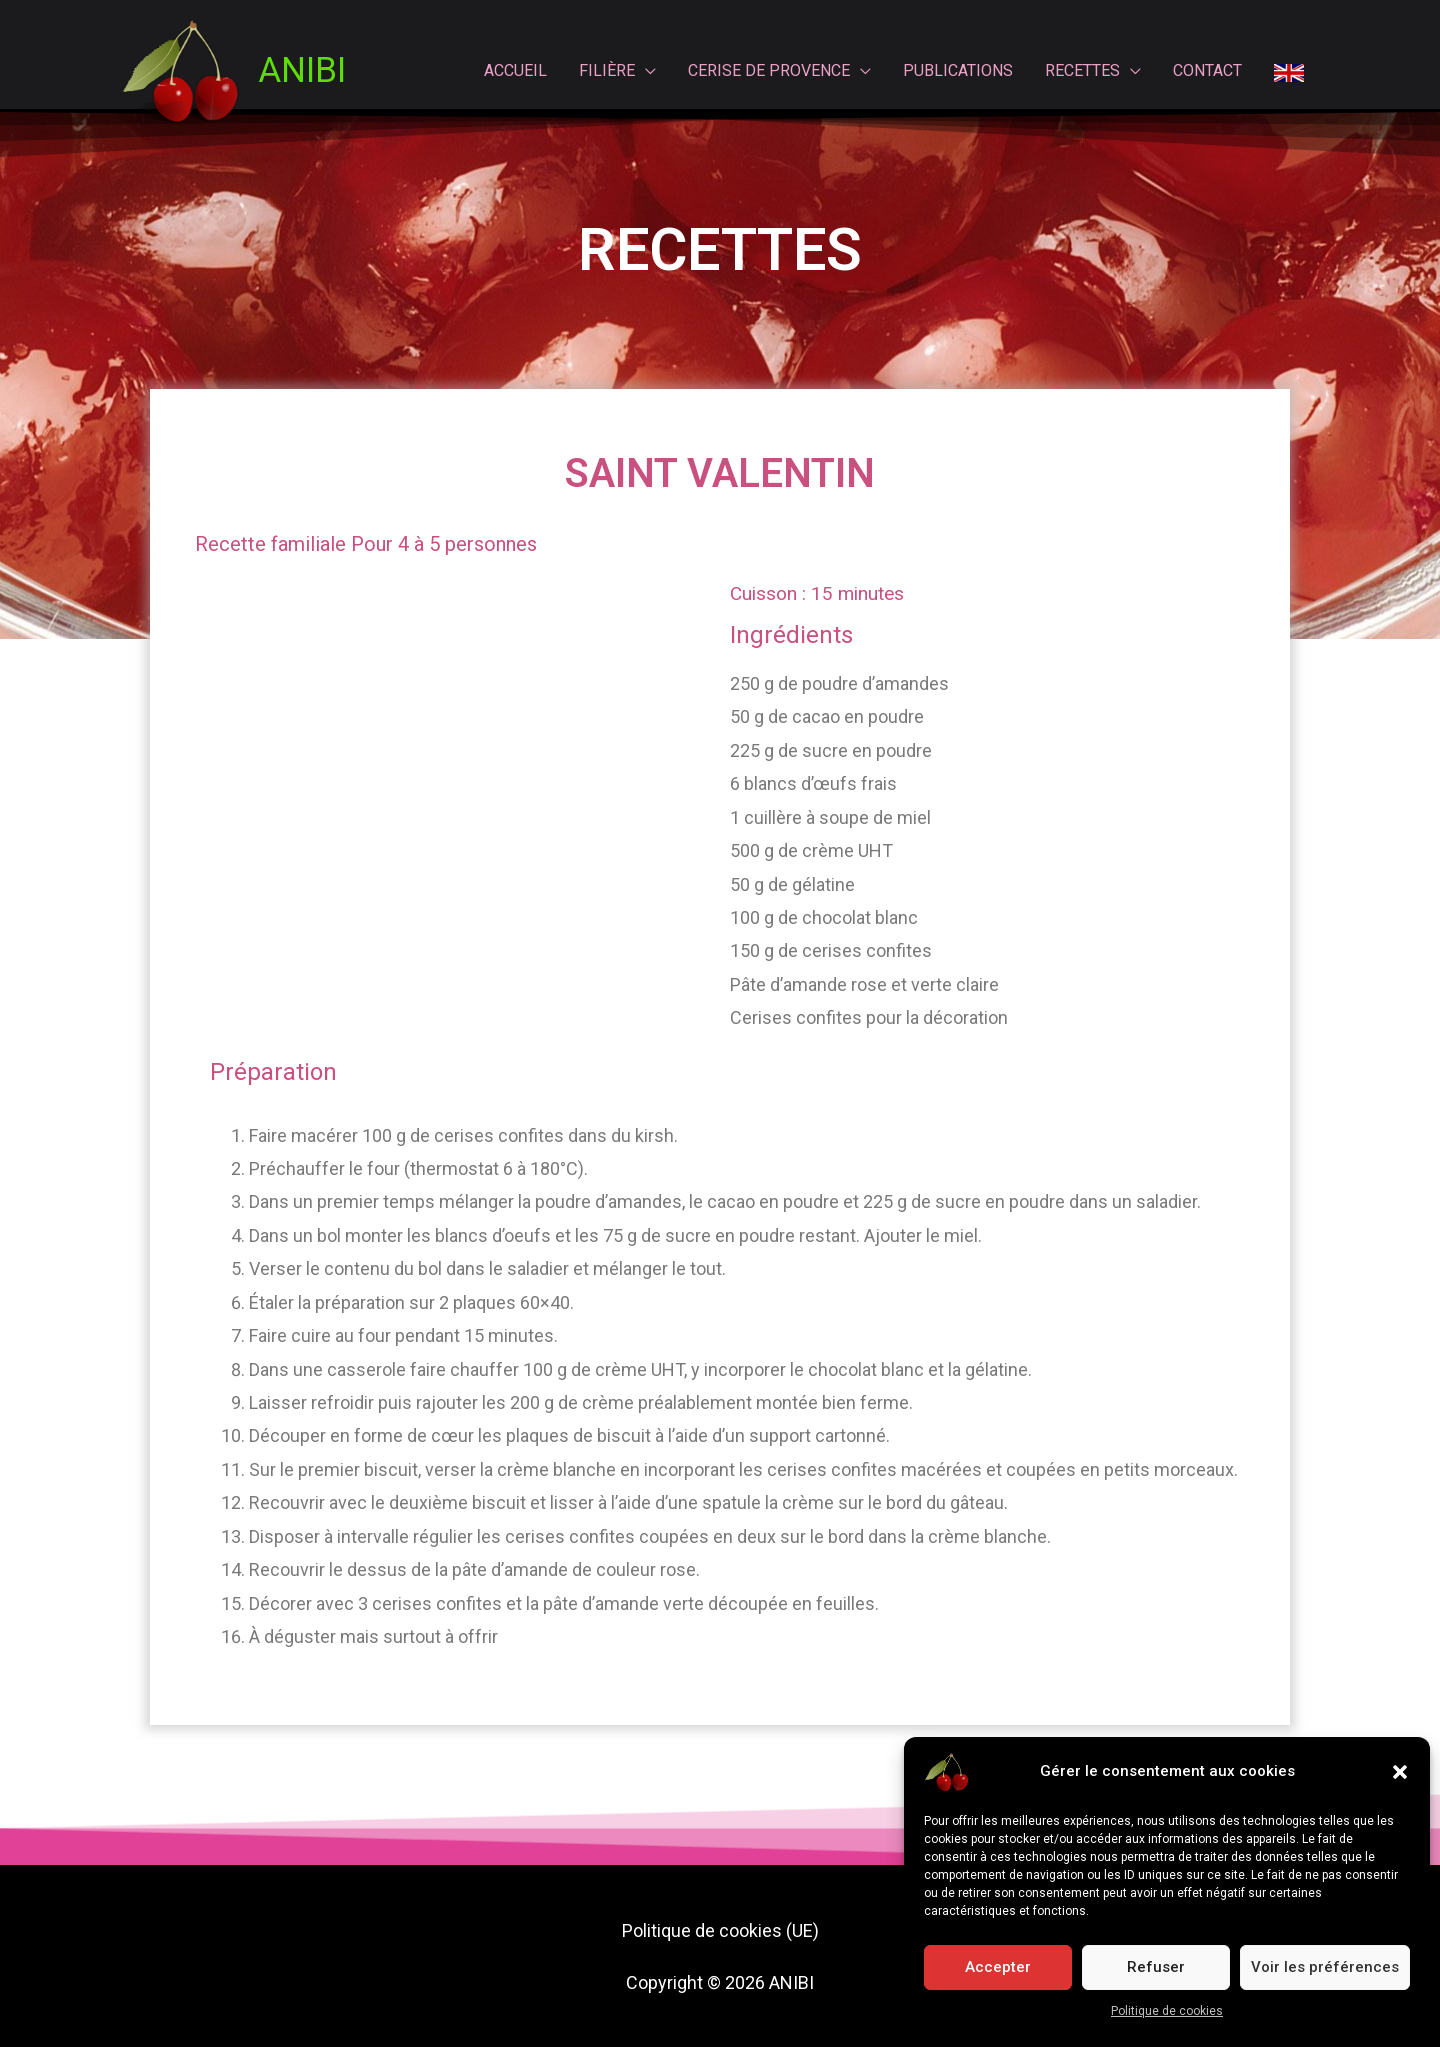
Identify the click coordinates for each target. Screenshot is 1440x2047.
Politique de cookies (1167, 2011)
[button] (1400, 1772)
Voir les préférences (1325, 1967)
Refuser (1156, 1967)
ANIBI (302, 70)
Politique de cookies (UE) (720, 1930)
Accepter (998, 1967)
